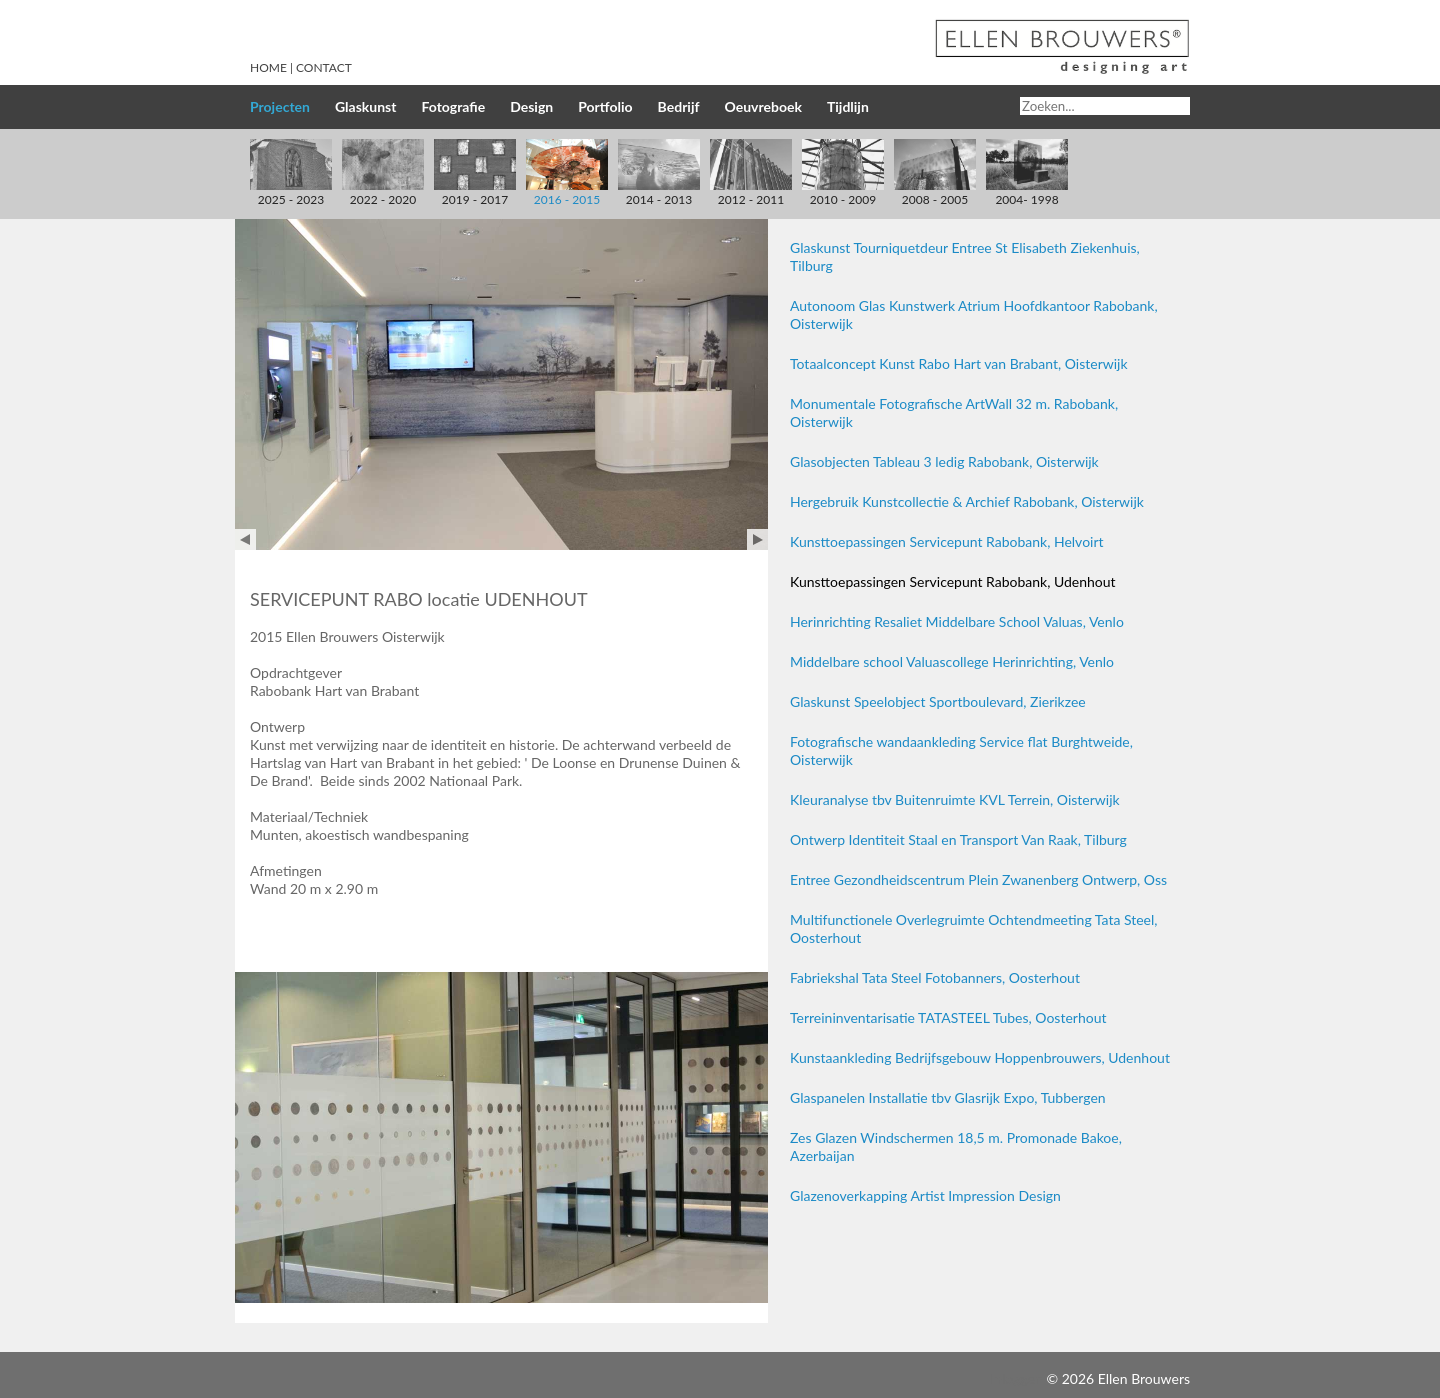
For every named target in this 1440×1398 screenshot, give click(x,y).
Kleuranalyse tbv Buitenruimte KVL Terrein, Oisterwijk (955, 799)
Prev (245, 539)
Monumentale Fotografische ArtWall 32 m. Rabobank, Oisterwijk (954, 412)
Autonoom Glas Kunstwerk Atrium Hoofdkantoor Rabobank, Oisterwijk (974, 314)
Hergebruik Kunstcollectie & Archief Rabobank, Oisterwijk (967, 501)
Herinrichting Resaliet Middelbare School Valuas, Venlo (957, 621)
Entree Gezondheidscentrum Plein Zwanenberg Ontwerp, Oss (978, 879)
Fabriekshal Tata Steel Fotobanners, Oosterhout (935, 977)
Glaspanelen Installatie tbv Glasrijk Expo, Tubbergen (948, 1097)
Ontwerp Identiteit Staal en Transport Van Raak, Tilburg (958, 839)
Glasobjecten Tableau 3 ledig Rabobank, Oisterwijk (944, 461)
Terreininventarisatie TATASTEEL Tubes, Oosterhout (948, 1017)
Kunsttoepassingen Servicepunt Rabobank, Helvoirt (947, 541)
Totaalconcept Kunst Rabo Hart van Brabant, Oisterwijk (959, 363)
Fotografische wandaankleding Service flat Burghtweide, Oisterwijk (961, 750)
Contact (324, 67)
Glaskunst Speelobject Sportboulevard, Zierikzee (938, 701)
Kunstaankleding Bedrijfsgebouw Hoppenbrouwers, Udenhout (980, 1057)
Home (268, 67)
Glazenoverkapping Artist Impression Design (925, 1195)
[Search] (1105, 106)
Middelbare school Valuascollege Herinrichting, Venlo (952, 661)
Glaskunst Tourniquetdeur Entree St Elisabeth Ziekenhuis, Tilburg (965, 256)
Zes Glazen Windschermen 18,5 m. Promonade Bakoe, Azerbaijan (956, 1146)
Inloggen (1016, 1378)
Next (757, 539)
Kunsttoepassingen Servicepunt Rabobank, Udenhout (953, 581)
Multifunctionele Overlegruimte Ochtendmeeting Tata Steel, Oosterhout (973, 928)
